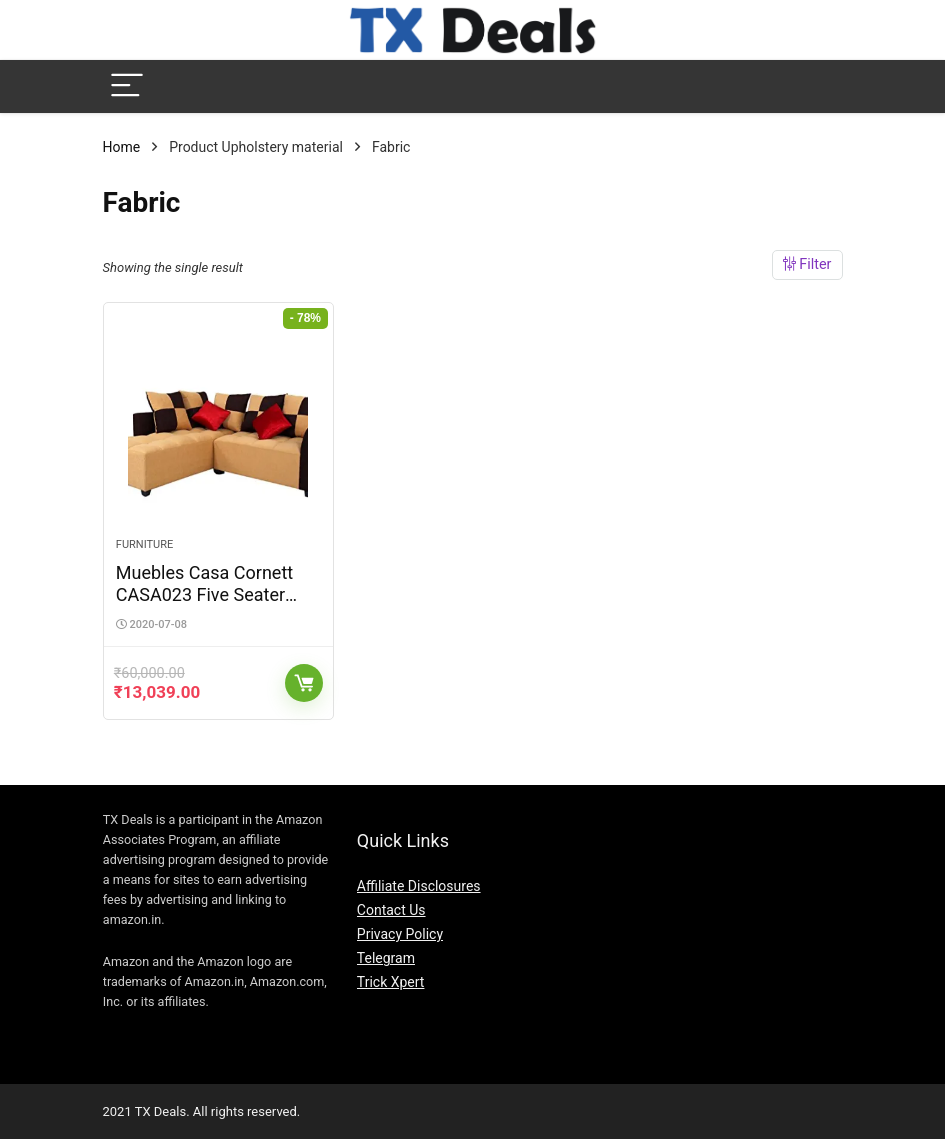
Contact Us (391, 910)
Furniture (144, 544)
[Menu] (127, 86)
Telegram (386, 958)
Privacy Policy (400, 934)
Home (122, 147)
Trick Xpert (391, 982)
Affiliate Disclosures (419, 886)
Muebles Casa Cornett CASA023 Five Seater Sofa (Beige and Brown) (210, 594)
